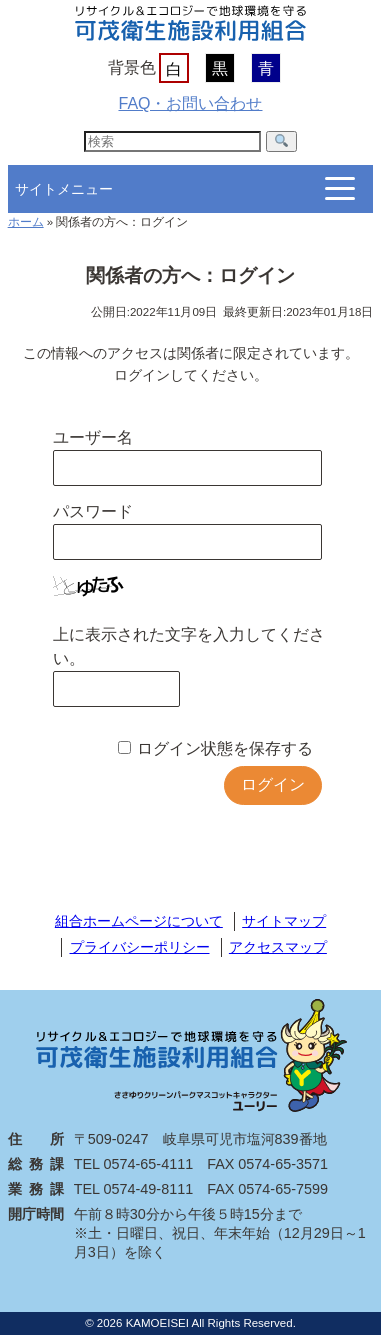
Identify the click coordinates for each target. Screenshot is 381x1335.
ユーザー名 (93, 437)
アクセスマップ (278, 947)
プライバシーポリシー (140, 947)
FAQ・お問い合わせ (190, 103)
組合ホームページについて (139, 921)
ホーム (26, 222)
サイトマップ (284, 921)
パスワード (93, 511)
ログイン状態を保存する (225, 748)
